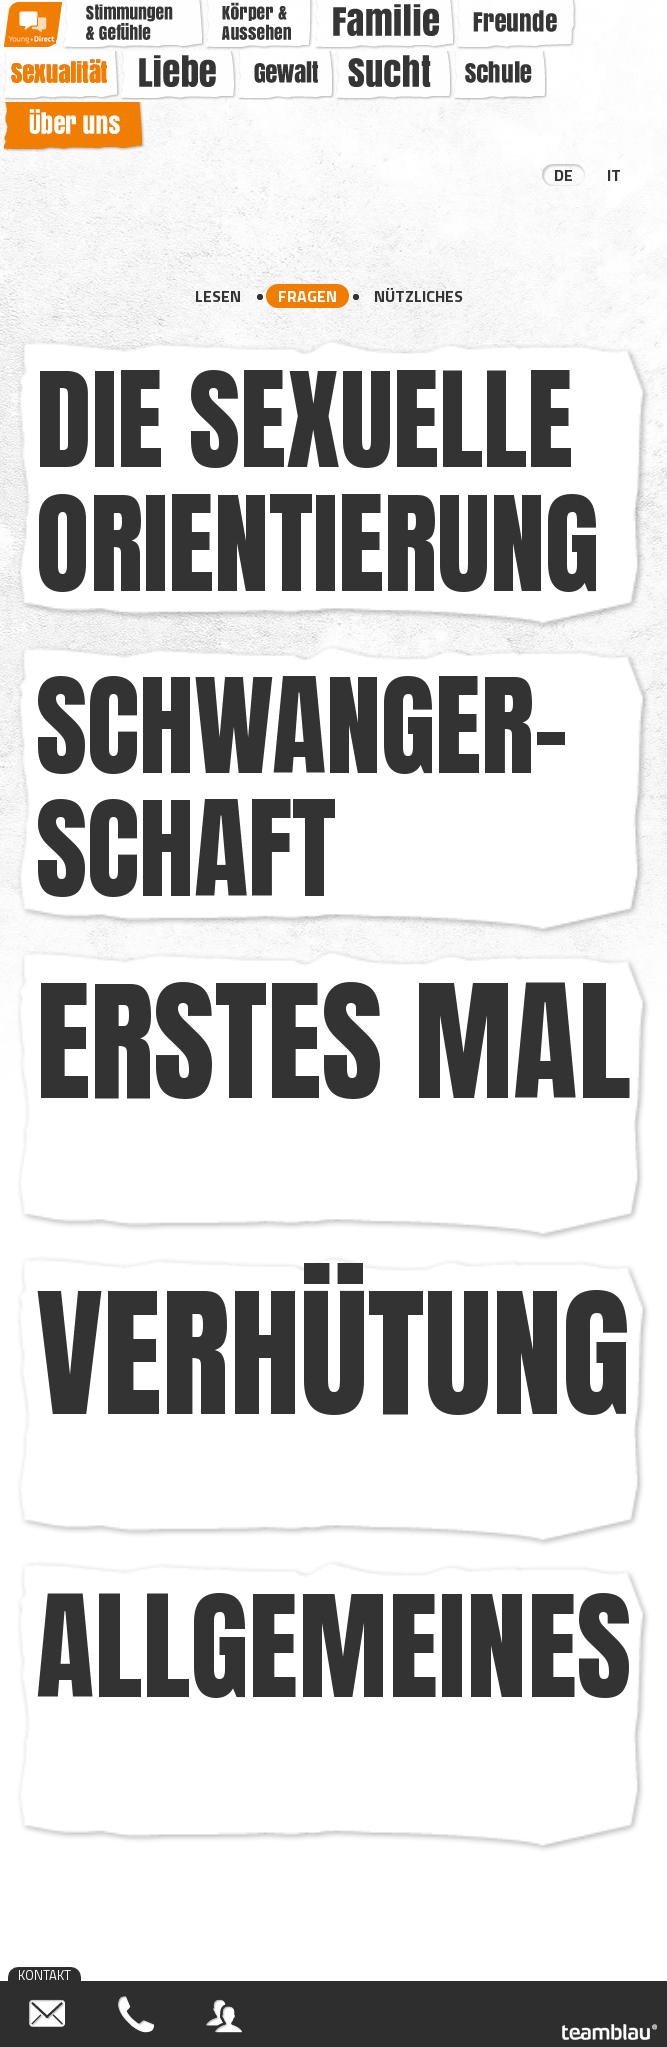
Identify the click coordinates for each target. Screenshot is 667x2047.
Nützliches (418, 296)
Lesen (218, 296)
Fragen (307, 296)
